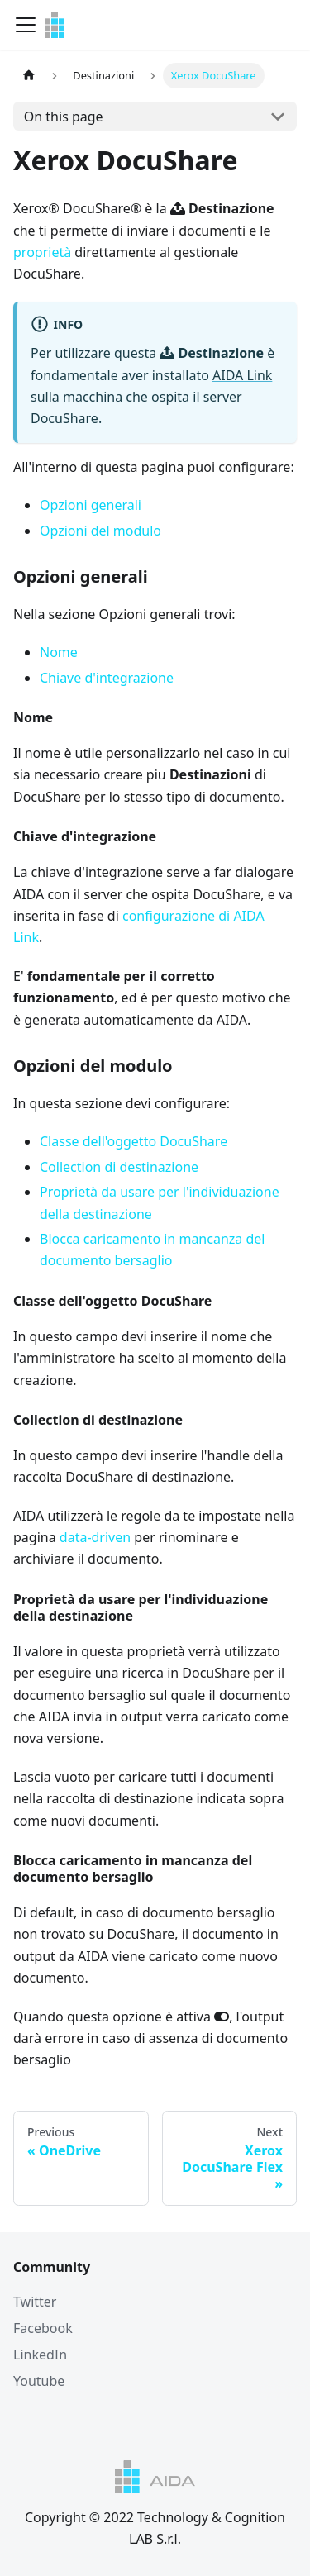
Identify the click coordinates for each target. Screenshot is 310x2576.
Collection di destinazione (119, 1167)
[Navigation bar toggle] (25, 24)
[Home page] (29, 75)
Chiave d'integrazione (107, 678)
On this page (63, 116)
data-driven (95, 1537)
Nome (59, 652)
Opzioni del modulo (100, 530)
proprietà (42, 252)
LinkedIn (40, 2354)
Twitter (34, 2302)
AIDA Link (242, 375)
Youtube (38, 2381)
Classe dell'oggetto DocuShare (133, 1141)
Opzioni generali (90, 505)
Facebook (43, 2328)
